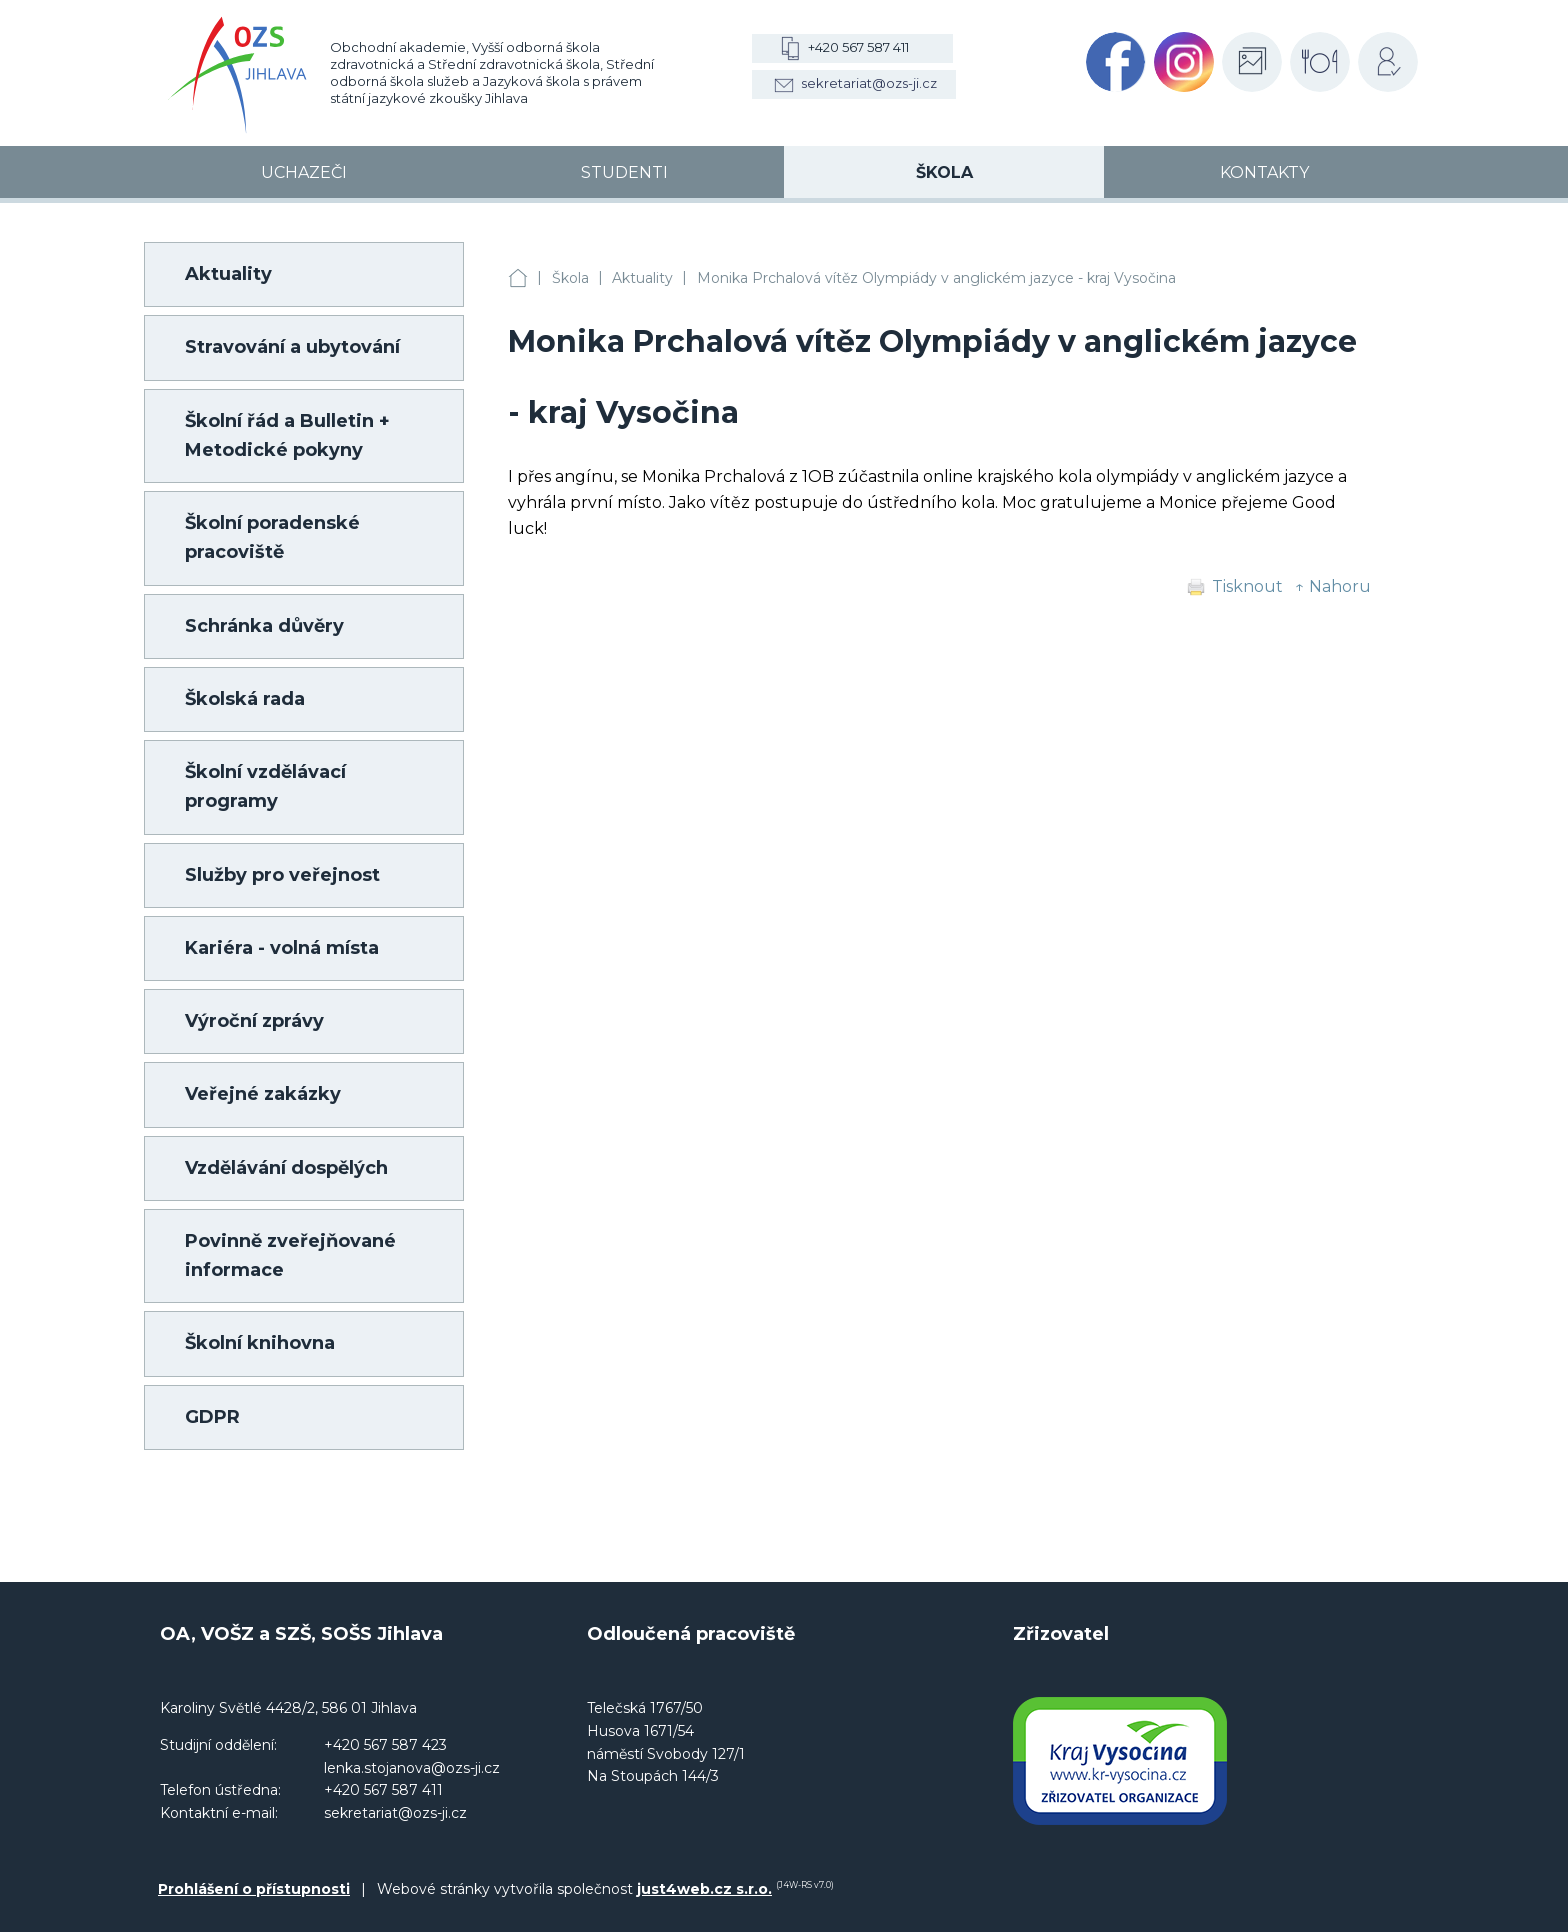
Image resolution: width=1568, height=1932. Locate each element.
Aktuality (642, 278)
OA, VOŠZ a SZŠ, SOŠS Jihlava (518, 278)
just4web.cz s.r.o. (704, 1889)
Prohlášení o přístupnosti (254, 1889)
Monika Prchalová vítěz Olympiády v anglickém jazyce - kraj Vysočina (936, 278)
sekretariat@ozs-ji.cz (869, 83)
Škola (570, 278)
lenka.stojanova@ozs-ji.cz (412, 1768)
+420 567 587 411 (858, 47)
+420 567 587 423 (385, 1745)
